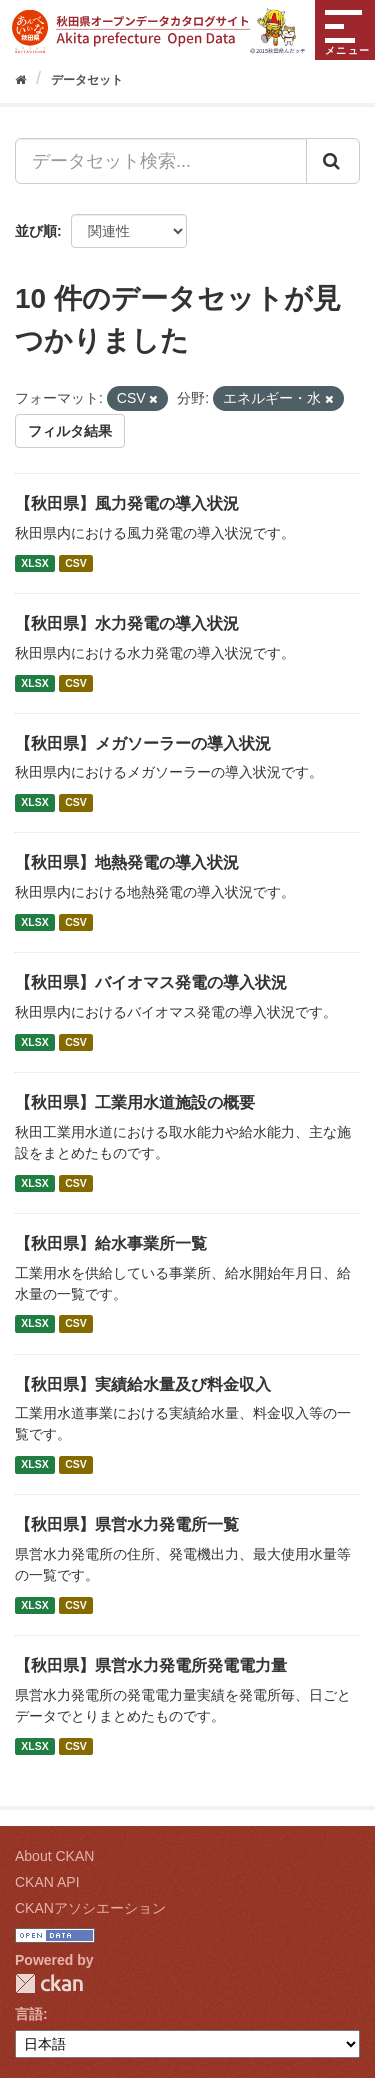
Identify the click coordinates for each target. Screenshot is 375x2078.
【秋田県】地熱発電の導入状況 (127, 862)
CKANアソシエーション (90, 1908)
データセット (87, 80)
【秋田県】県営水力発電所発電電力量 (151, 1665)
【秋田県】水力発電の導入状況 (127, 623)
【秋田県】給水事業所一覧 (111, 1243)
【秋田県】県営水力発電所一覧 (127, 1524)
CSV (76, 563)
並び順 (36, 231)
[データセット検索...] (161, 161)
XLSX (34, 563)
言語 (29, 2014)
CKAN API (47, 1882)
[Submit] (333, 161)
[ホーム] (20, 80)
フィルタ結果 (70, 431)
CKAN (49, 1983)
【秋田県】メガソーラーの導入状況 (143, 743)
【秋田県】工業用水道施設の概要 (135, 1102)
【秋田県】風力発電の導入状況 (127, 503)
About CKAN (54, 1856)
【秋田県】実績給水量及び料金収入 (143, 1384)
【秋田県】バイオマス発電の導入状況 (151, 982)
